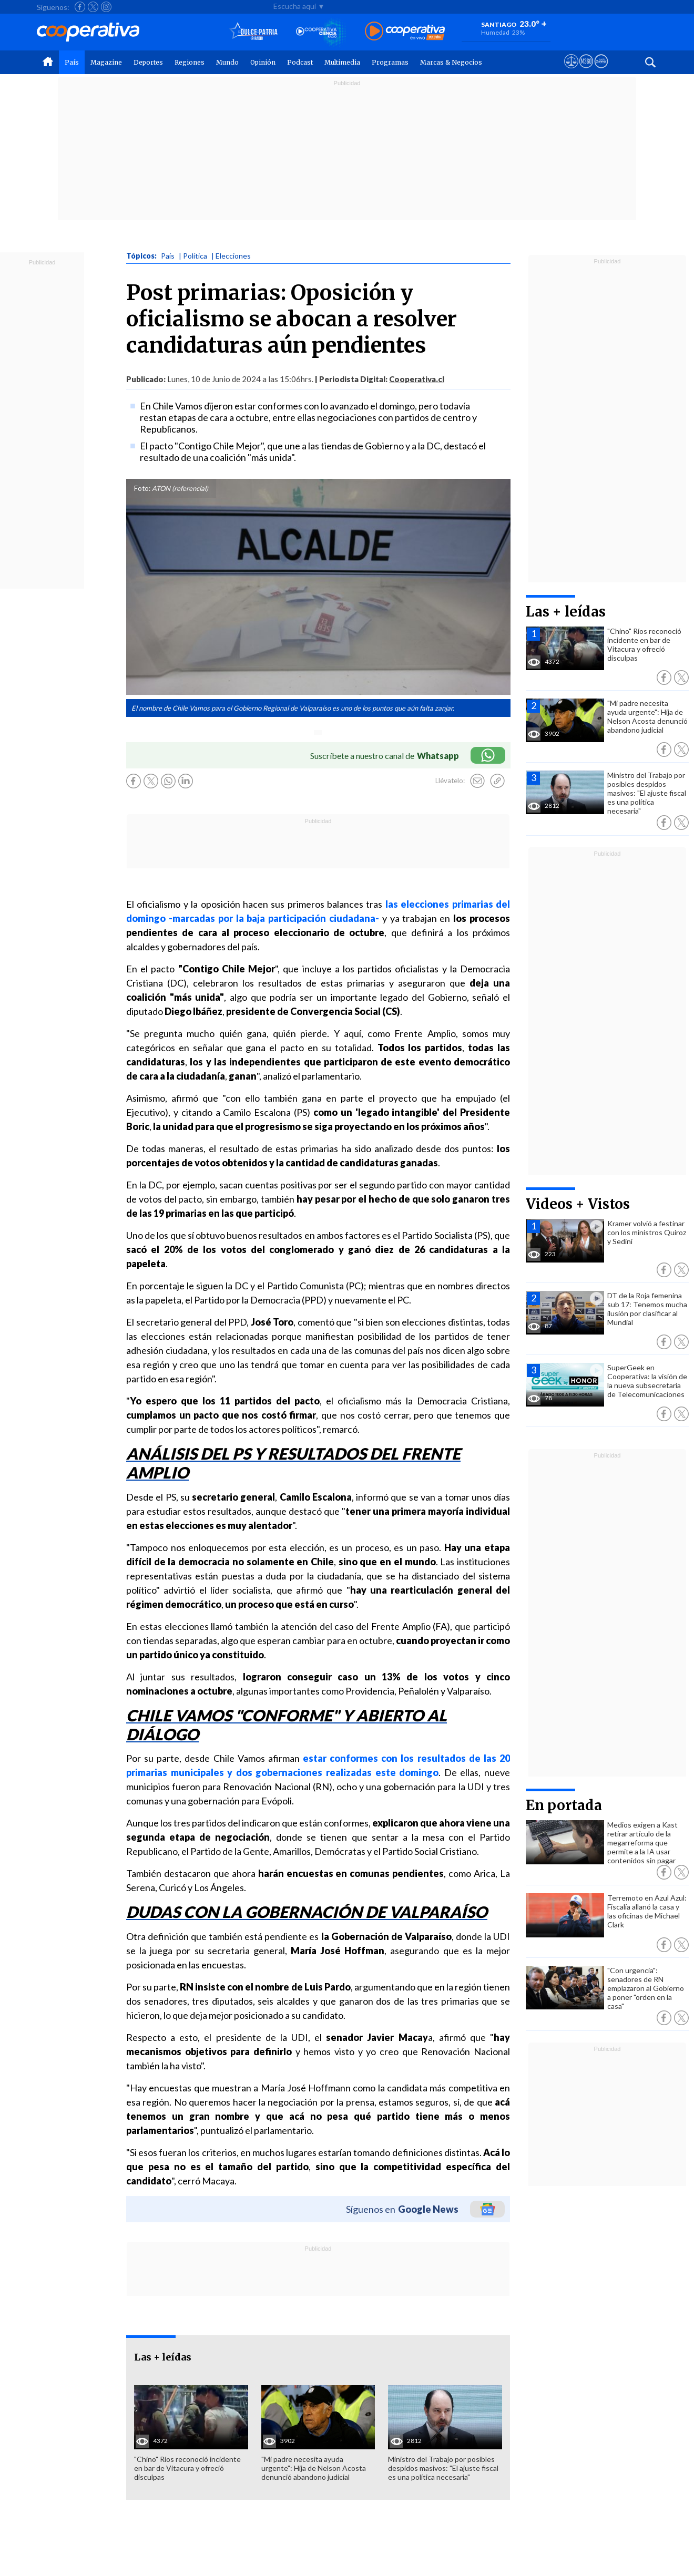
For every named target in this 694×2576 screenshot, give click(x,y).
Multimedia (342, 62)
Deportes (148, 62)
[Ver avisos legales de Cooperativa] (571, 71)
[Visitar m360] (586, 71)
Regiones (190, 62)
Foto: (142, 488)
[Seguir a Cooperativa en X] (93, 7)
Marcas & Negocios (451, 62)
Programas (390, 62)
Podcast (300, 62)
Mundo (227, 62)
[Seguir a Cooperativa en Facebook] (80, 7)
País (72, 62)
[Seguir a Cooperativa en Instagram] (106, 7)
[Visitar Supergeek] (601, 71)
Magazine (106, 62)
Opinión (262, 62)
